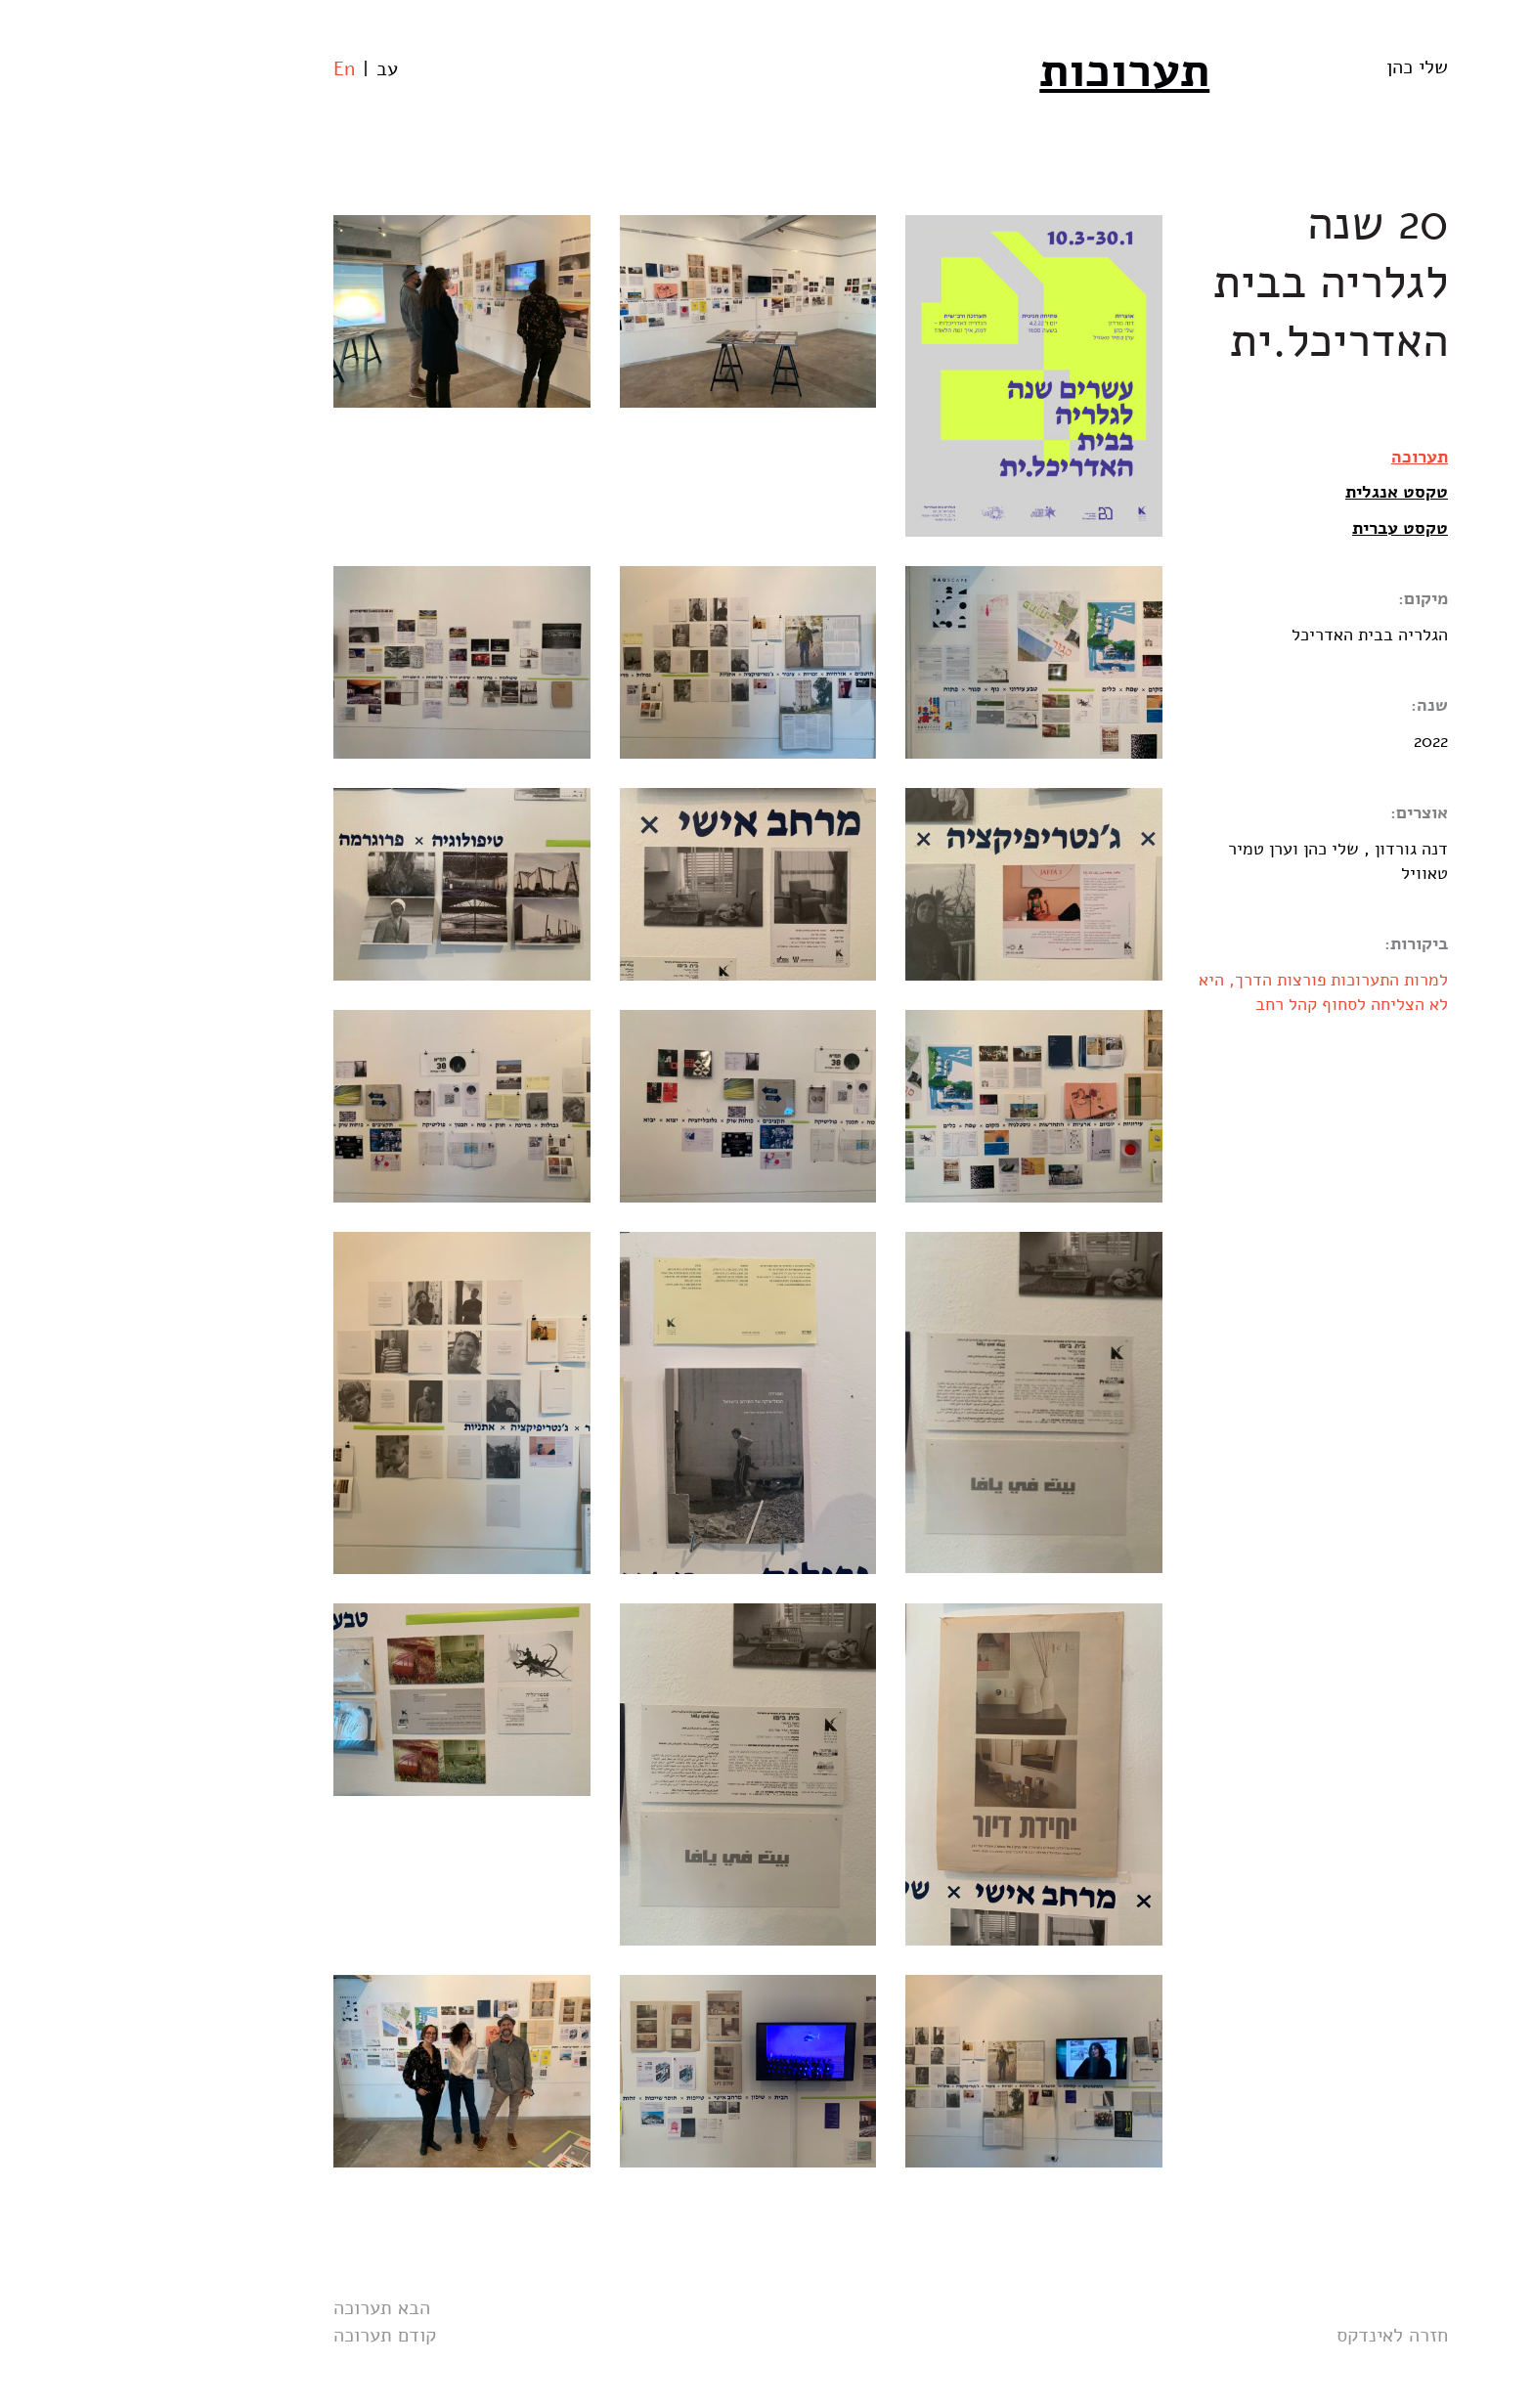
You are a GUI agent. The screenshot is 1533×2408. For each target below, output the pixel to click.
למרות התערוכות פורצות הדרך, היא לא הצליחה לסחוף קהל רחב (1199, 992)
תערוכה (1295, 456)
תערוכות (1000, 71)
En (220, 69)
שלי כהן (1293, 67)
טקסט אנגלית (1272, 491)
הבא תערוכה (257, 2308)
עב (263, 69)
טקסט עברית (1276, 528)
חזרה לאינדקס (1268, 2335)
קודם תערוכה (260, 2335)
